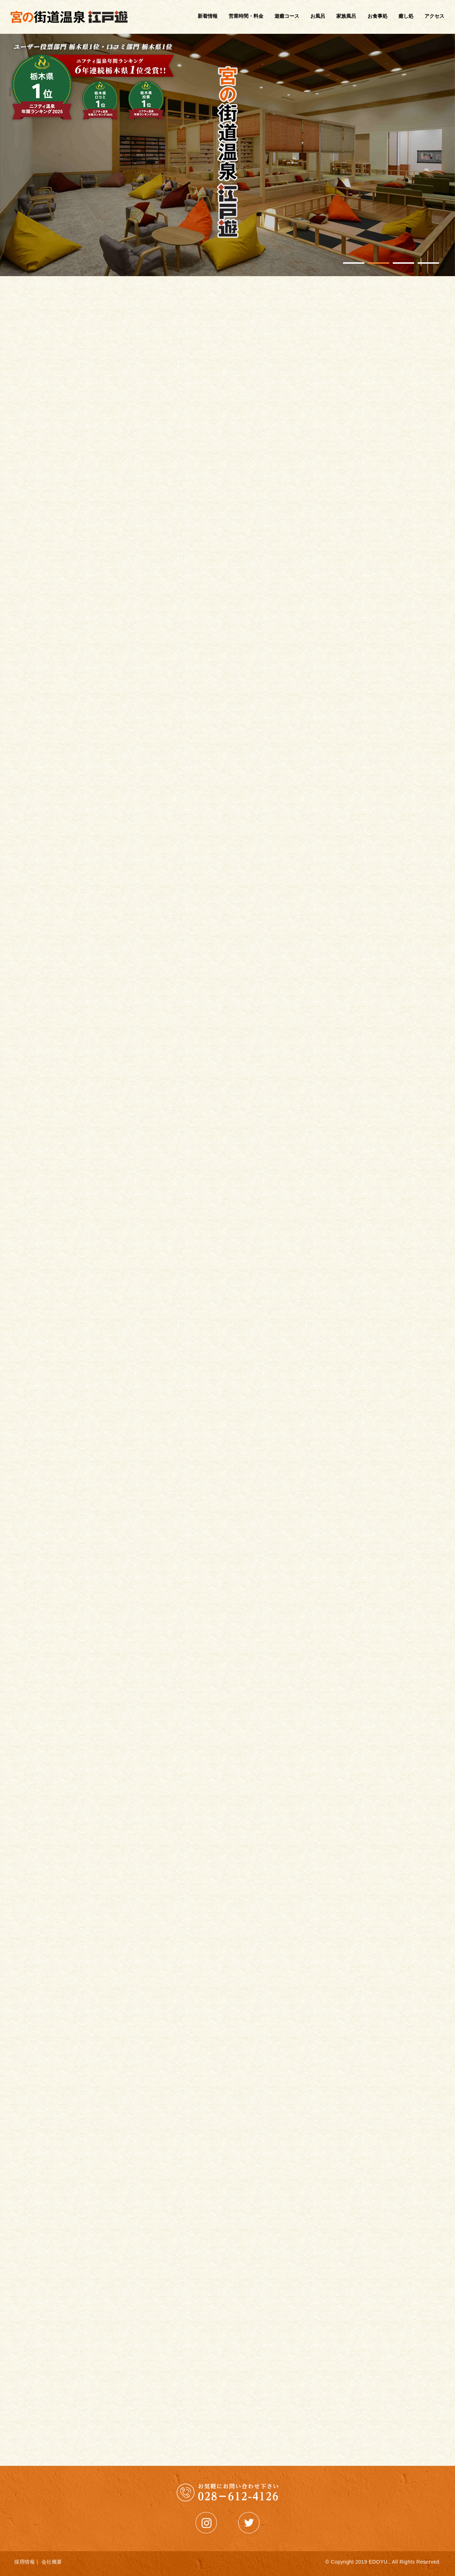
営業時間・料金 (246, 16)
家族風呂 (346, 16)
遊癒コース (286, 16)
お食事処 (377, 16)
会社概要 (52, 2562)
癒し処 (405, 16)
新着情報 (208, 16)
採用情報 (24, 2562)
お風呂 (317, 16)
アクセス (434, 16)
